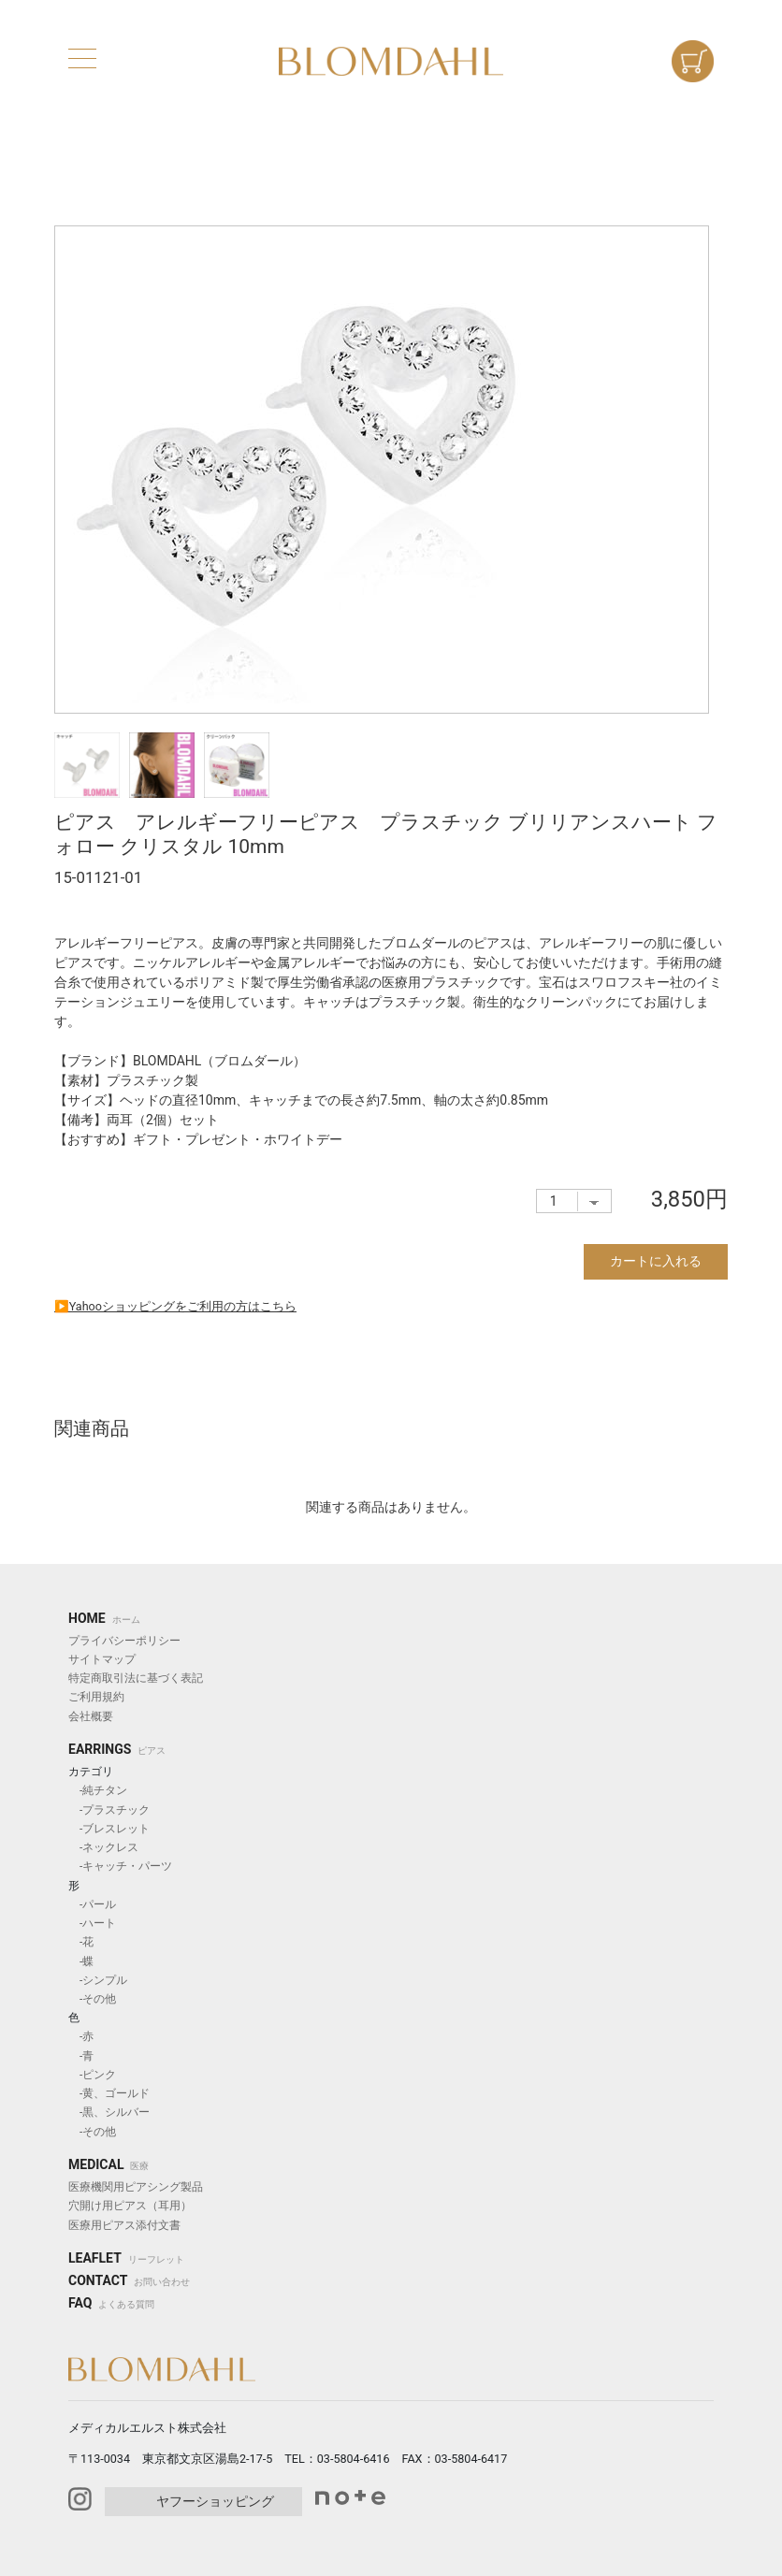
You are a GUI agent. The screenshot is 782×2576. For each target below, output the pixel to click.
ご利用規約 (96, 1696)
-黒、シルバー (109, 2112)
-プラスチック (109, 1809)
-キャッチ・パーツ (120, 1866)
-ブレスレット (109, 1828)
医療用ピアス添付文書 (124, 2225)
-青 (81, 2055)
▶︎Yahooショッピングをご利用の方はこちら (175, 1306)
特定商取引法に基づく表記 (135, 1678)
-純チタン (97, 1790)
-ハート (92, 1923)
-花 (81, 1941)
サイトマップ (102, 1659)
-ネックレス (103, 1847)
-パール (92, 1904)
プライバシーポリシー (124, 1640)
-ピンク (92, 2074)
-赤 (81, 2036)
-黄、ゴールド (109, 2093)
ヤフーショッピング (215, 2501)
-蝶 (81, 1961)
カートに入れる (656, 1260)
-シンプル (97, 1980)
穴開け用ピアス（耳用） (130, 2205)
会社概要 (90, 1716)
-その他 (92, 1998)
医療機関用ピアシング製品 (135, 2186)
